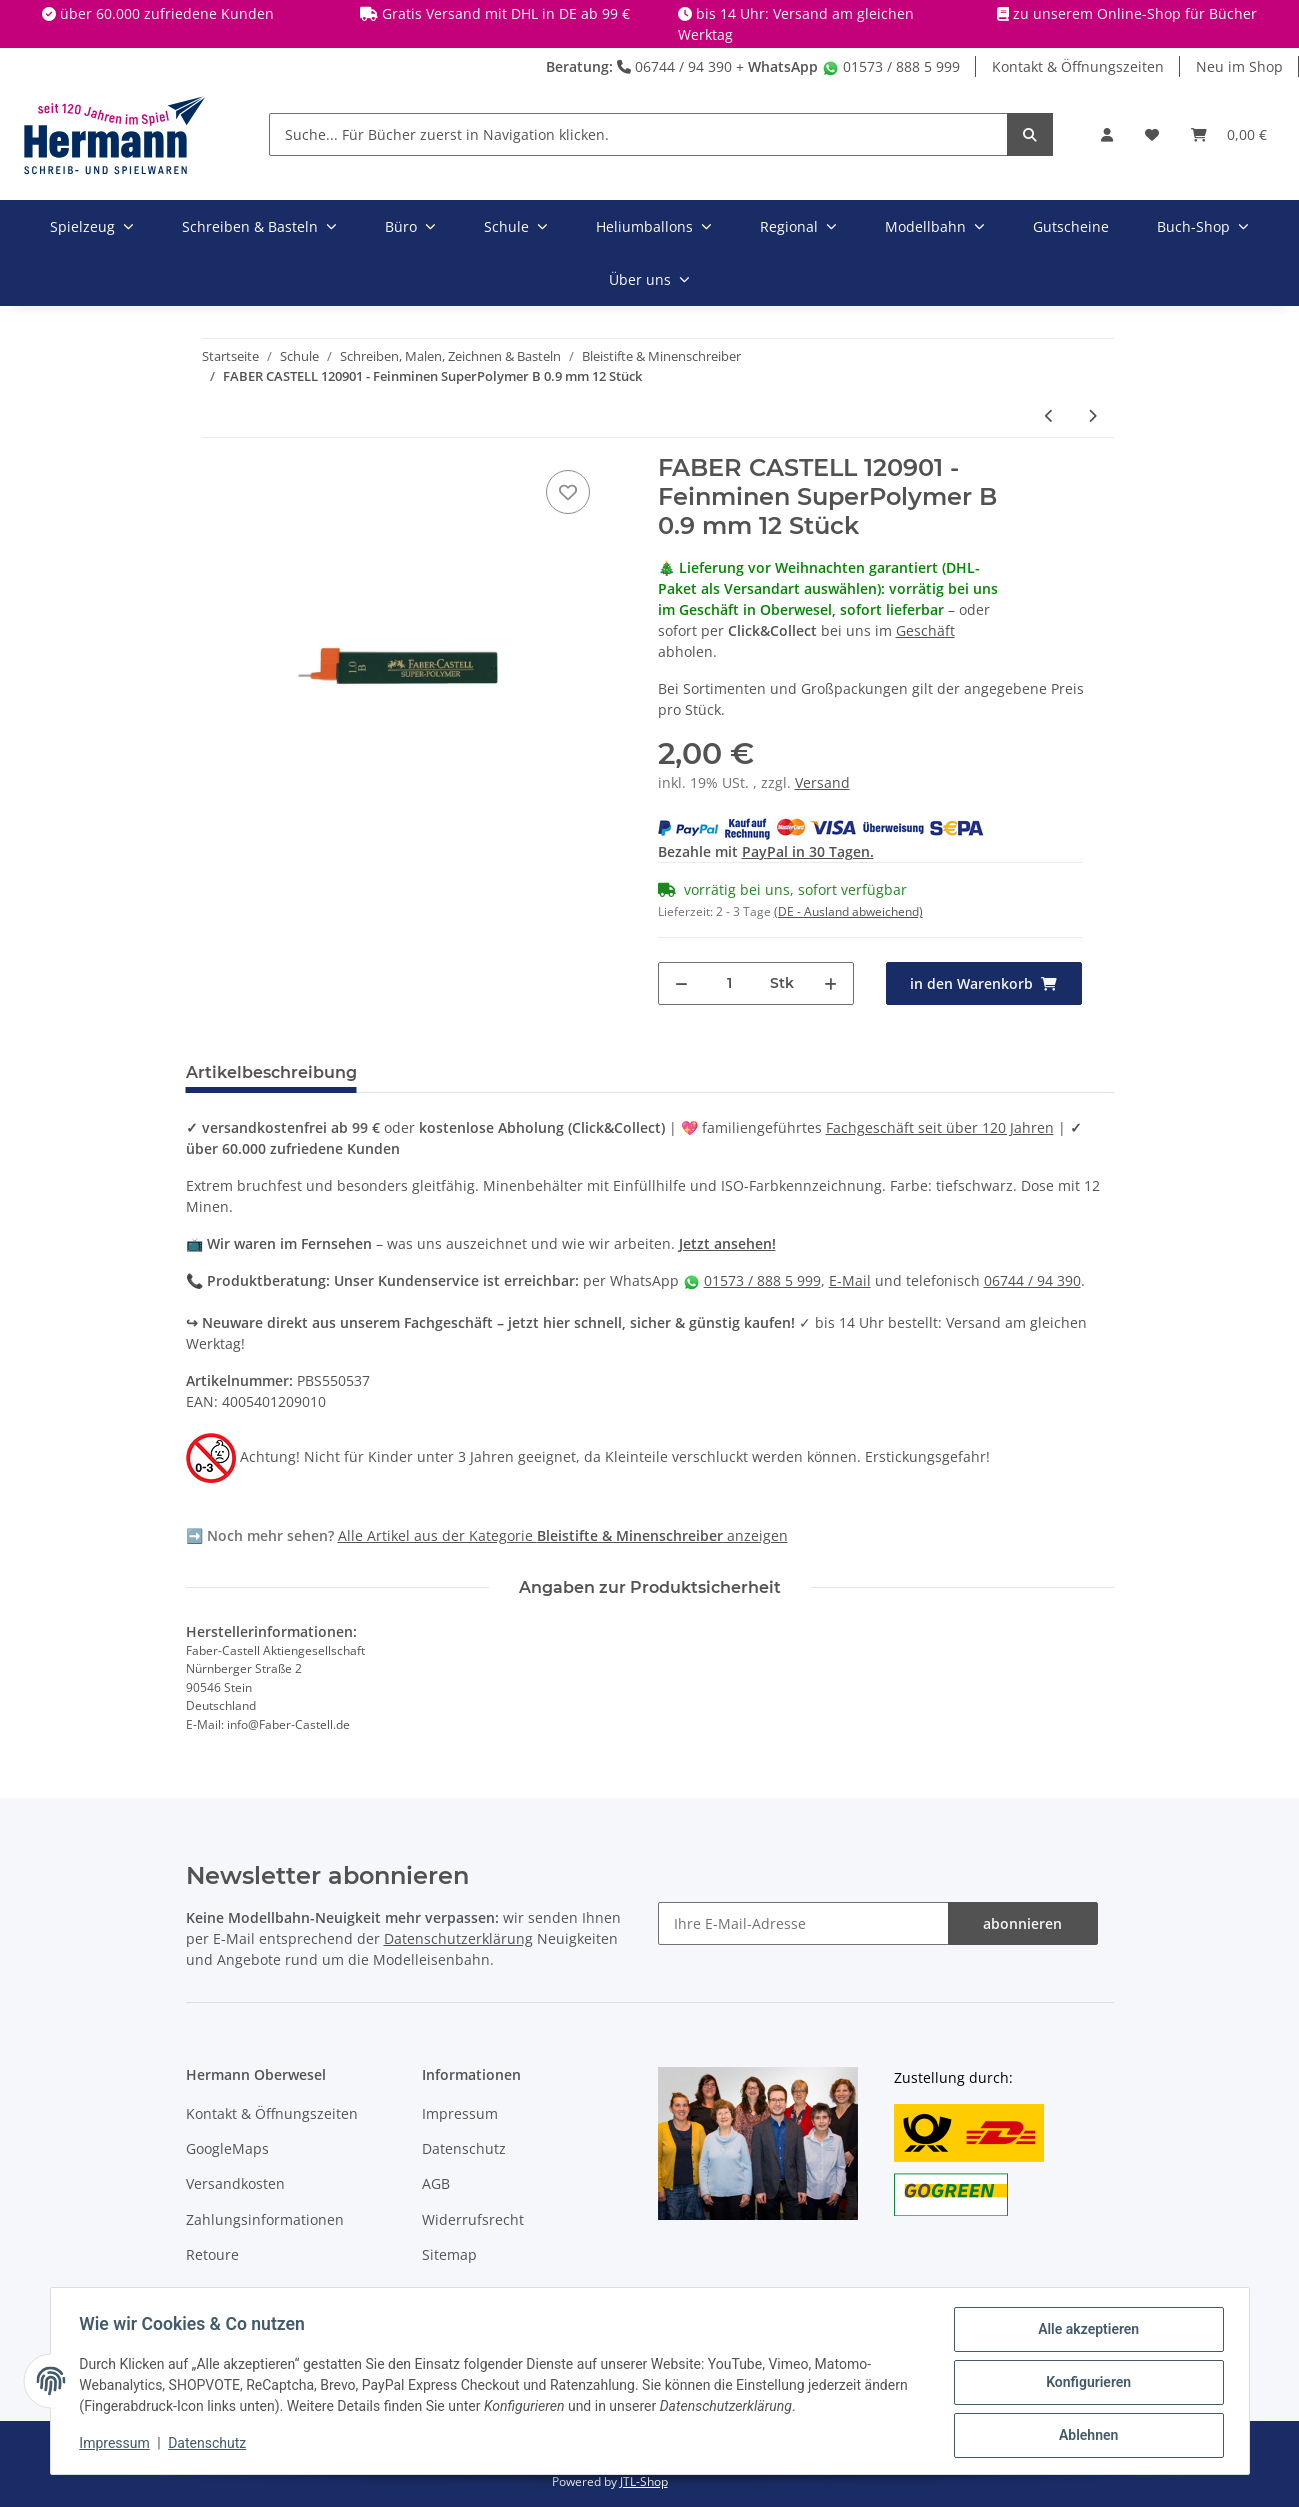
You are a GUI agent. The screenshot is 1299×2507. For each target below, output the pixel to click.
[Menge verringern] (681, 983)
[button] (1107, 134)
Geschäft (925, 630)
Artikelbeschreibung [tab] (271, 1072)
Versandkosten (235, 2183)
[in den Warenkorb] (984, 983)
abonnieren (1022, 1923)
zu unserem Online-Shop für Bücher (1135, 13)
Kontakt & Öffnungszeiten (1078, 66)
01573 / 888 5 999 (891, 66)
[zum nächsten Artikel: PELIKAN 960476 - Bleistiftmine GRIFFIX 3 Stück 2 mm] (1092, 415)
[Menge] (729, 983)
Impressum (460, 2113)
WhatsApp (783, 66)
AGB (436, 2183)
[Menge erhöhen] (830, 983)
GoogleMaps (227, 2148)
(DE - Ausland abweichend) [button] (848, 911)
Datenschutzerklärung (458, 1938)
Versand (822, 782)
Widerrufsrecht (473, 2219)
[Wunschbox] (1152, 134)
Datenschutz (464, 2148)
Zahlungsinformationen (265, 2219)
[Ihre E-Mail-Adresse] (803, 1923)
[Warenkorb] (1229, 134)
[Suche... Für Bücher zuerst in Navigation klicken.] (638, 134)
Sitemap (449, 2254)
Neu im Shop (1239, 66)
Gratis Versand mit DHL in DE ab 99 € (506, 13)
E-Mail (850, 1280)
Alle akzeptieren (1085, 2332)
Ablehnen (1085, 2436)
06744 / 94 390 (674, 66)
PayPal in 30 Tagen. (808, 851)
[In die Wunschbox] (568, 492)
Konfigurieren (1085, 2384)
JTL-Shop (644, 2481)
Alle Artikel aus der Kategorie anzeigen (563, 1535)
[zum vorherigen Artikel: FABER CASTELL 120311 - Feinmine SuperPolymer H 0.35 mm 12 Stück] (1049, 415)
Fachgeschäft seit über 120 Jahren (940, 1127)
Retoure (212, 2254)
